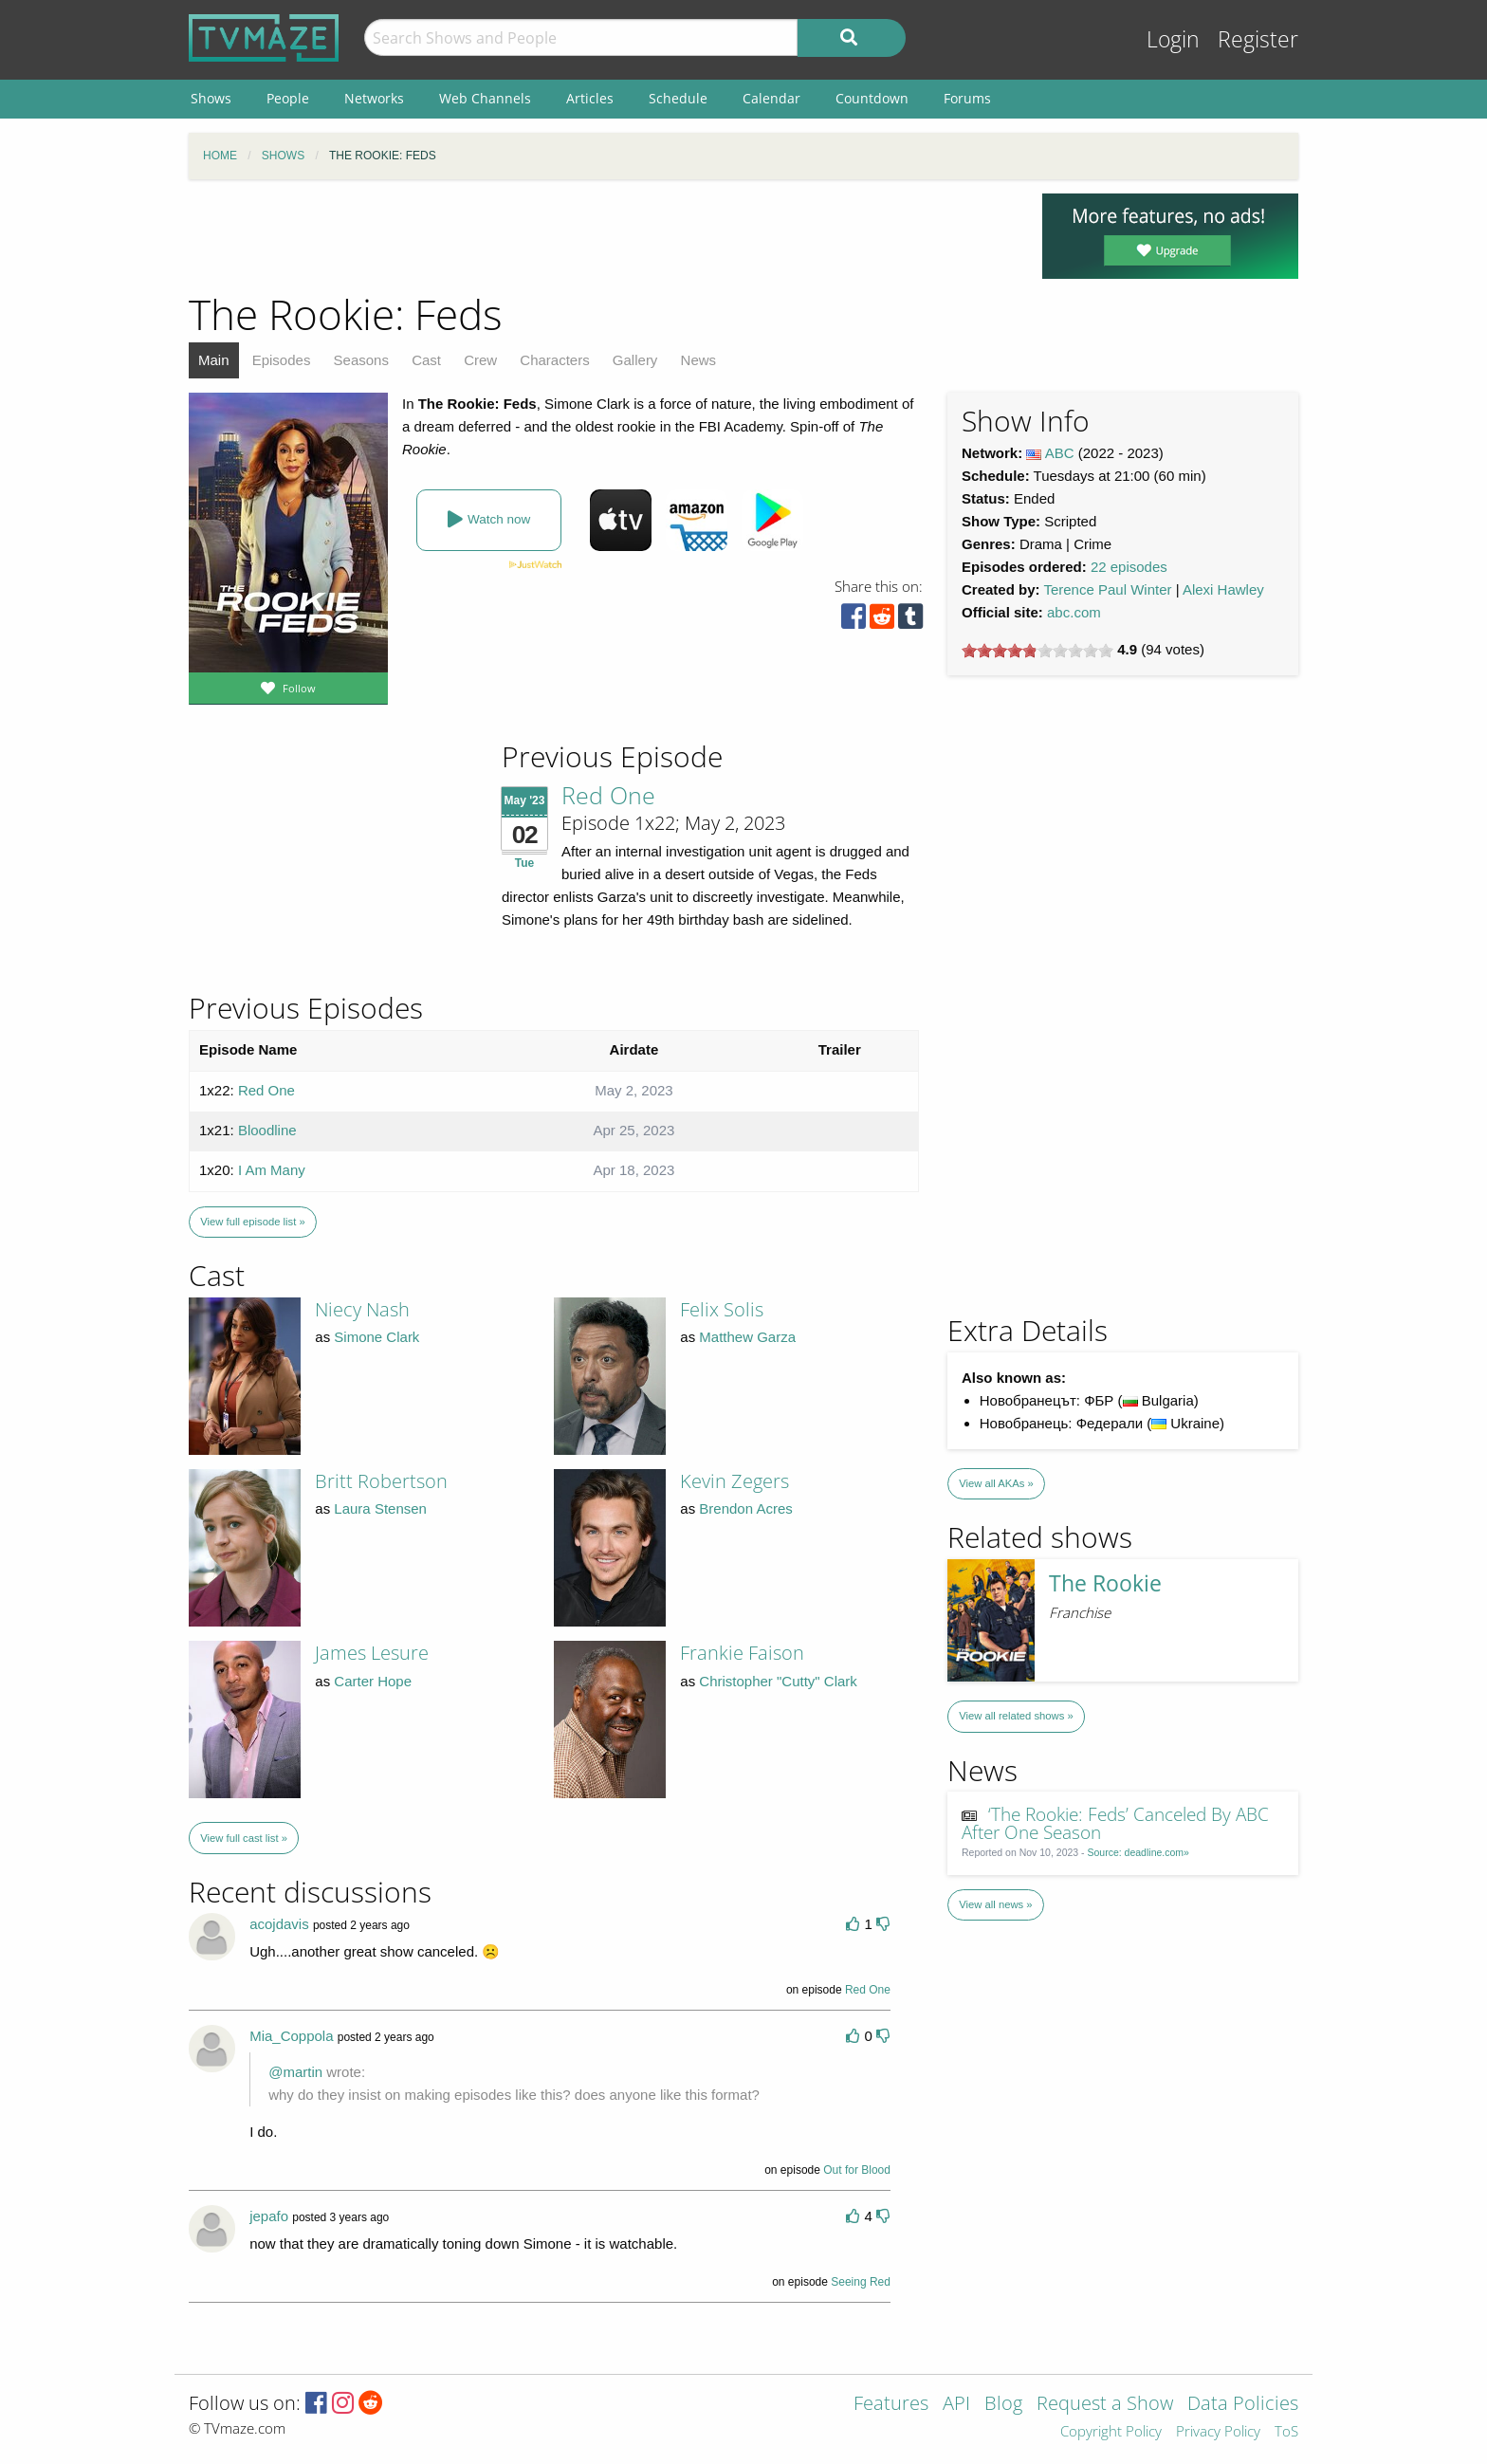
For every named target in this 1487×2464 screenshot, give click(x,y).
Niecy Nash (362, 1309)
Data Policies (1242, 2405)
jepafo (268, 2216)
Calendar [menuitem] (771, 98)
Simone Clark (376, 1337)
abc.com (1074, 612)
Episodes (281, 360)
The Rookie (1105, 1583)
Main (213, 360)
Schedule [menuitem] (678, 98)
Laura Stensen (380, 1508)
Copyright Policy (1111, 2432)
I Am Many (271, 1170)
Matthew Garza (747, 1337)
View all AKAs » (996, 1483)
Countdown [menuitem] (872, 98)
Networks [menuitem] (374, 98)
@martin (295, 2072)
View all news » (995, 1904)
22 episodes (1129, 567)
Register (1258, 39)
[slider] (1037, 650)
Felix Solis (721, 1309)
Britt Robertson (381, 1481)
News (699, 360)
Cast (426, 360)
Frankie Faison (742, 1652)
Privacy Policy (1218, 2432)
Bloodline (267, 1130)
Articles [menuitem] (590, 98)
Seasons (361, 360)
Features (891, 2405)
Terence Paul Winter (1107, 589)
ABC (1059, 453)
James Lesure (372, 1652)
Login (1173, 39)
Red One (608, 795)
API (956, 2405)
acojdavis (279, 1924)
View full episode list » (252, 1221)
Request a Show (1105, 2405)
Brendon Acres (745, 1508)
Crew (480, 360)
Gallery (635, 360)
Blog (1003, 2405)
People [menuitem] (287, 98)
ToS (1286, 2432)
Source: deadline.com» (1138, 1852)
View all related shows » (1016, 1715)
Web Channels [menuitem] (485, 98)
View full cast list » (243, 1838)
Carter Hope (373, 1681)
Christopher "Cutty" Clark (778, 1681)
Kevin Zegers (734, 1481)
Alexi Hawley (1223, 589)
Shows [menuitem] (211, 98)
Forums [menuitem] (967, 98)
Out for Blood (856, 2170)
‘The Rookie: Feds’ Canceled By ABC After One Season (1116, 1823)
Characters (554, 360)
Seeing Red (860, 2282)
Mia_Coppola (291, 2036)
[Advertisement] (601, 236)
